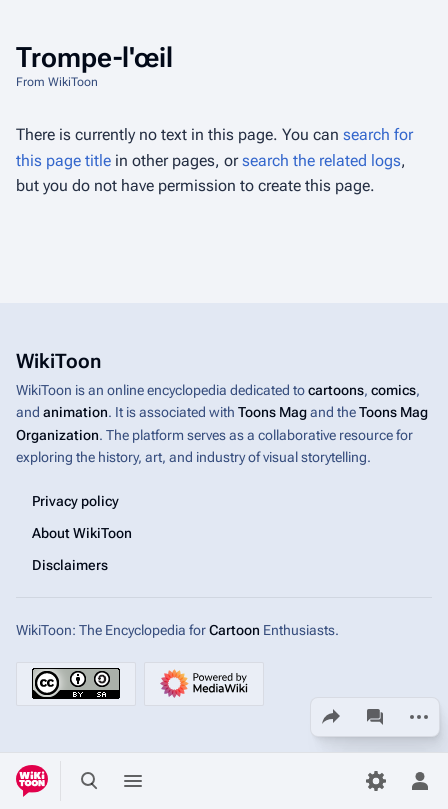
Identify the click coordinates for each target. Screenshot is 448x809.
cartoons (336, 390)
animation (75, 412)
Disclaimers (70, 564)
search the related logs (321, 160)
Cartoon (234, 629)
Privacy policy (75, 500)
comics (393, 390)
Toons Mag (272, 412)
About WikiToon (82, 532)
